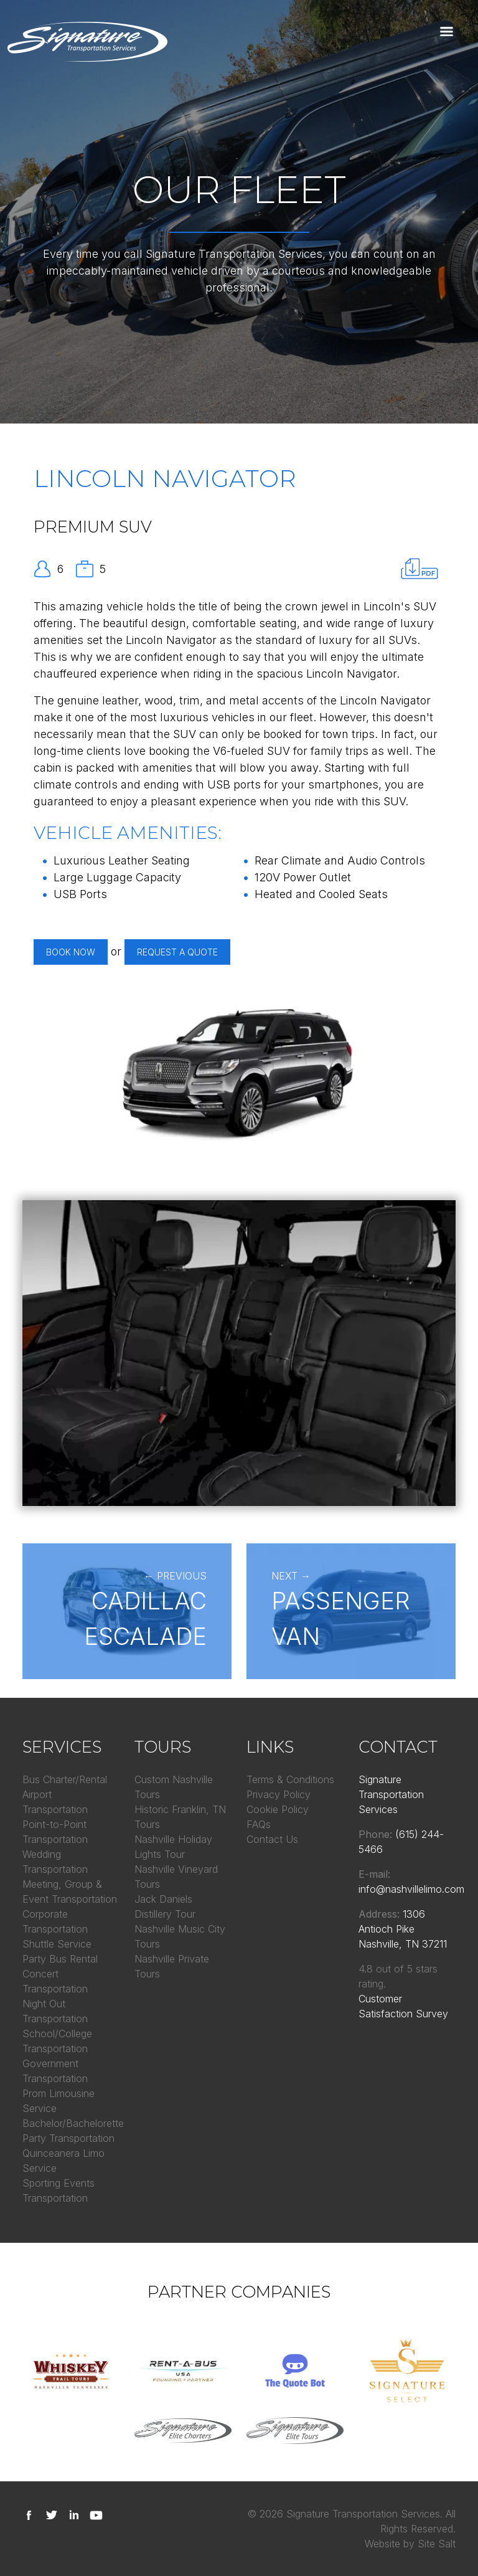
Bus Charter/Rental (64, 1779)
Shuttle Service (56, 1944)
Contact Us (272, 1839)
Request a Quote (177, 952)
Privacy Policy (278, 1794)
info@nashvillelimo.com (411, 1889)
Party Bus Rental (60, 1959)
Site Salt (437, 2543)
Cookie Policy (277, 1809)
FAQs (258, 1824)
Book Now (70, 952)
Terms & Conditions (290, 1779)
